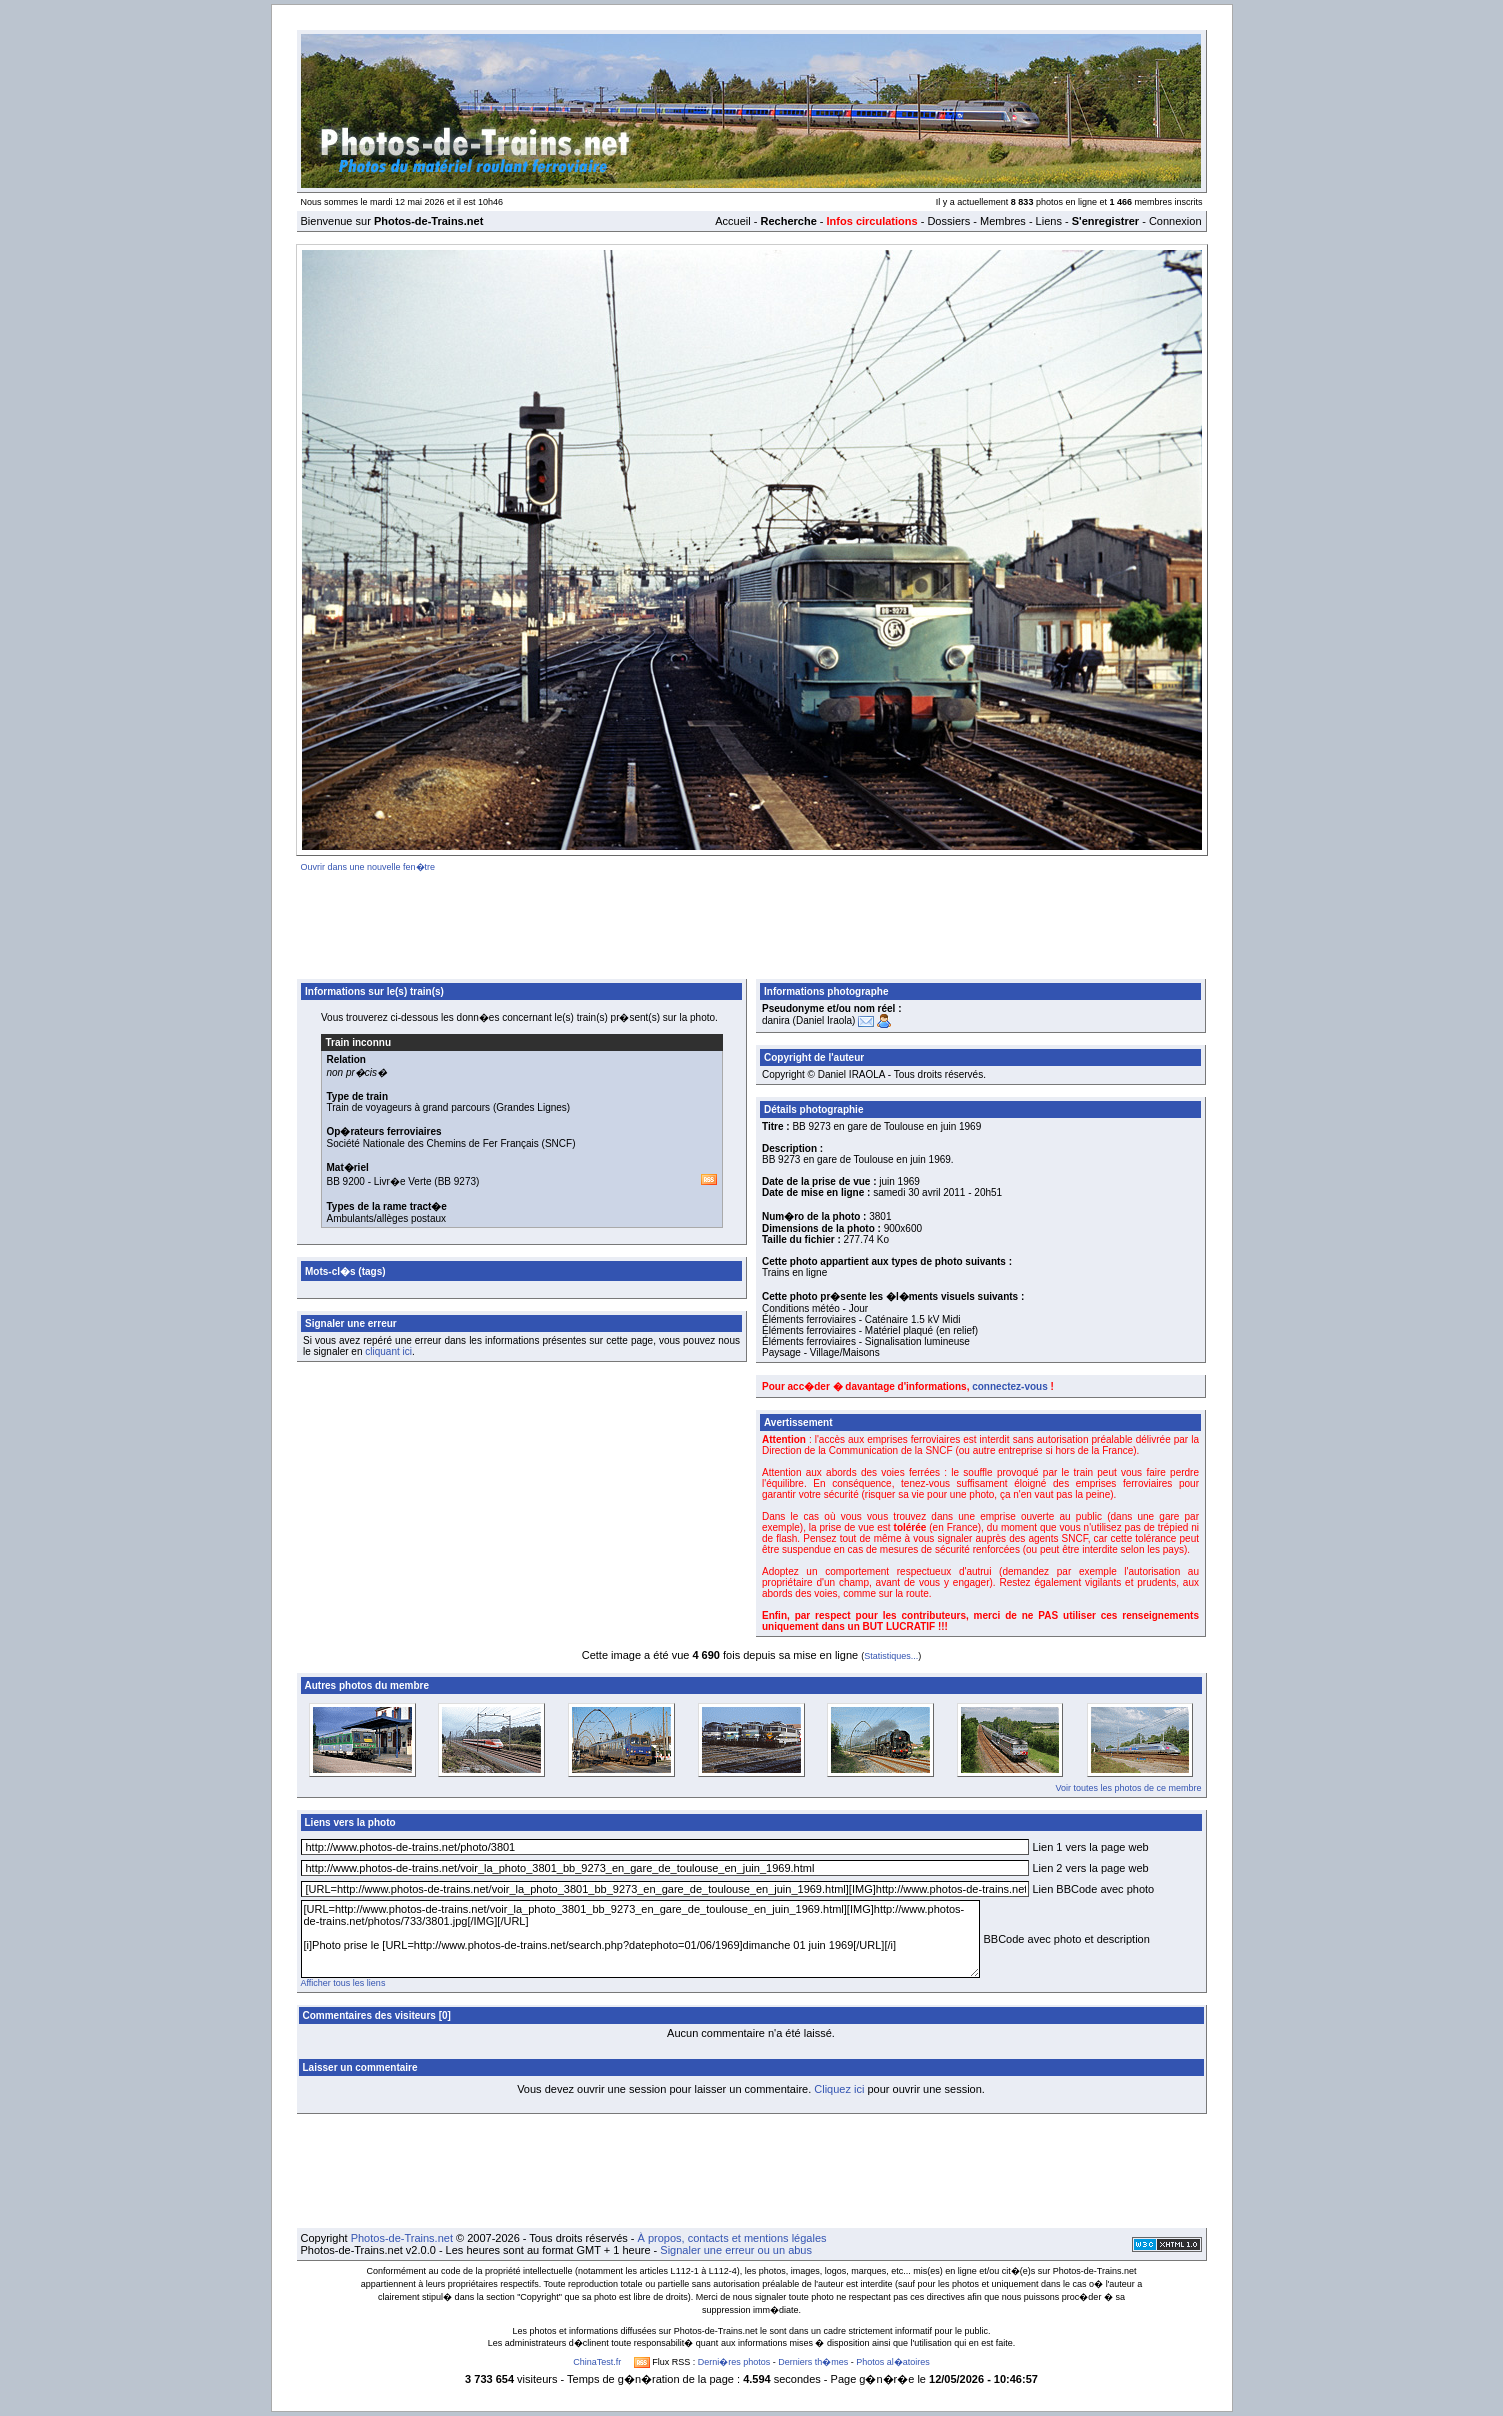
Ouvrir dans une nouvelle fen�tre (368, 867)
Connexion (1175, 221)
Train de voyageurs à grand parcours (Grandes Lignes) (449, 1107)
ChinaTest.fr (597, 2362)
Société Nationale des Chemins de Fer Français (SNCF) (451, 1143)
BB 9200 (346, 1181)
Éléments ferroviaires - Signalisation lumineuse (866, 1341)
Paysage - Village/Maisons (821, 1352)
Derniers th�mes (813, 2362)
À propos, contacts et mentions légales (732, 2238)
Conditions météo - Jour (815, 1308)
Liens (1049, 221)
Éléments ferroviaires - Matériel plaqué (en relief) (870, 1330)
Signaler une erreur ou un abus (736, 2250)
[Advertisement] (752, 922)
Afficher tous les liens (343, 1983)
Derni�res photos (734, 2362)
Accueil (732, 221)
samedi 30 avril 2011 (919, 1192)
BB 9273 (457, 1181)
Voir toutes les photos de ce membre (1128, 1788)
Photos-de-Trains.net (402, 2238)
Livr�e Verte (403, 1181)
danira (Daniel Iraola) (808, 1020)
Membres (1003, 221)
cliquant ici (388, 1351)
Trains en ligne (794, 1272)
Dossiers (948, 221)
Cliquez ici (839, 2089)
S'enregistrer (1105, 221)
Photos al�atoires (893, 2362)
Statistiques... (891, 1656)
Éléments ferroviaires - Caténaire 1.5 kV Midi (861, 1319)
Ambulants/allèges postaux (387, 1218)
